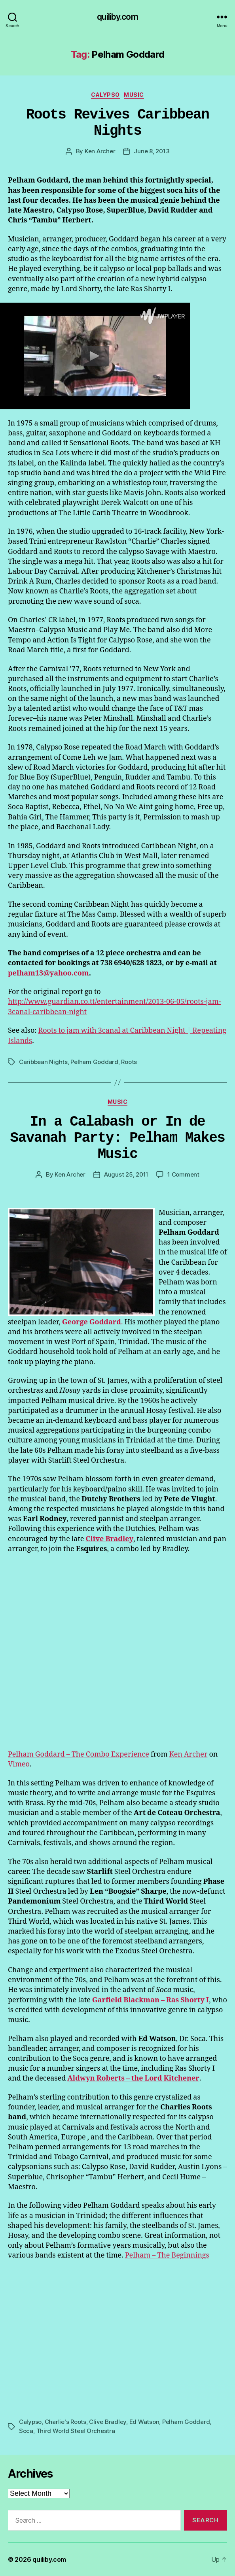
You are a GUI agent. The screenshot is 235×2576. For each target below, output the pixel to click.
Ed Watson (144, 2421)
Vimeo (19, 1764)
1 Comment (183, 1174)
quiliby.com (117, 17)
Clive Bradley (107, 2421)
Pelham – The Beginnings (167, 2255)
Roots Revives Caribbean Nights (117, 123)
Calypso (105, 94)
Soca (26, 2431)
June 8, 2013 (151, 151)
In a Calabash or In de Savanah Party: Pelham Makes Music (117, 1138)
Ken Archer (100, 151)
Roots (129, 1062)
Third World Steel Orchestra (75, 2431)
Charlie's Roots (65, 2421)
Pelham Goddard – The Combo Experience (78, 1754)
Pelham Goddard (94, 1062)
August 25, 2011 (126, 1174)
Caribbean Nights (43, 1062)
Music (134, 94)
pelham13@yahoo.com (48, 973)
